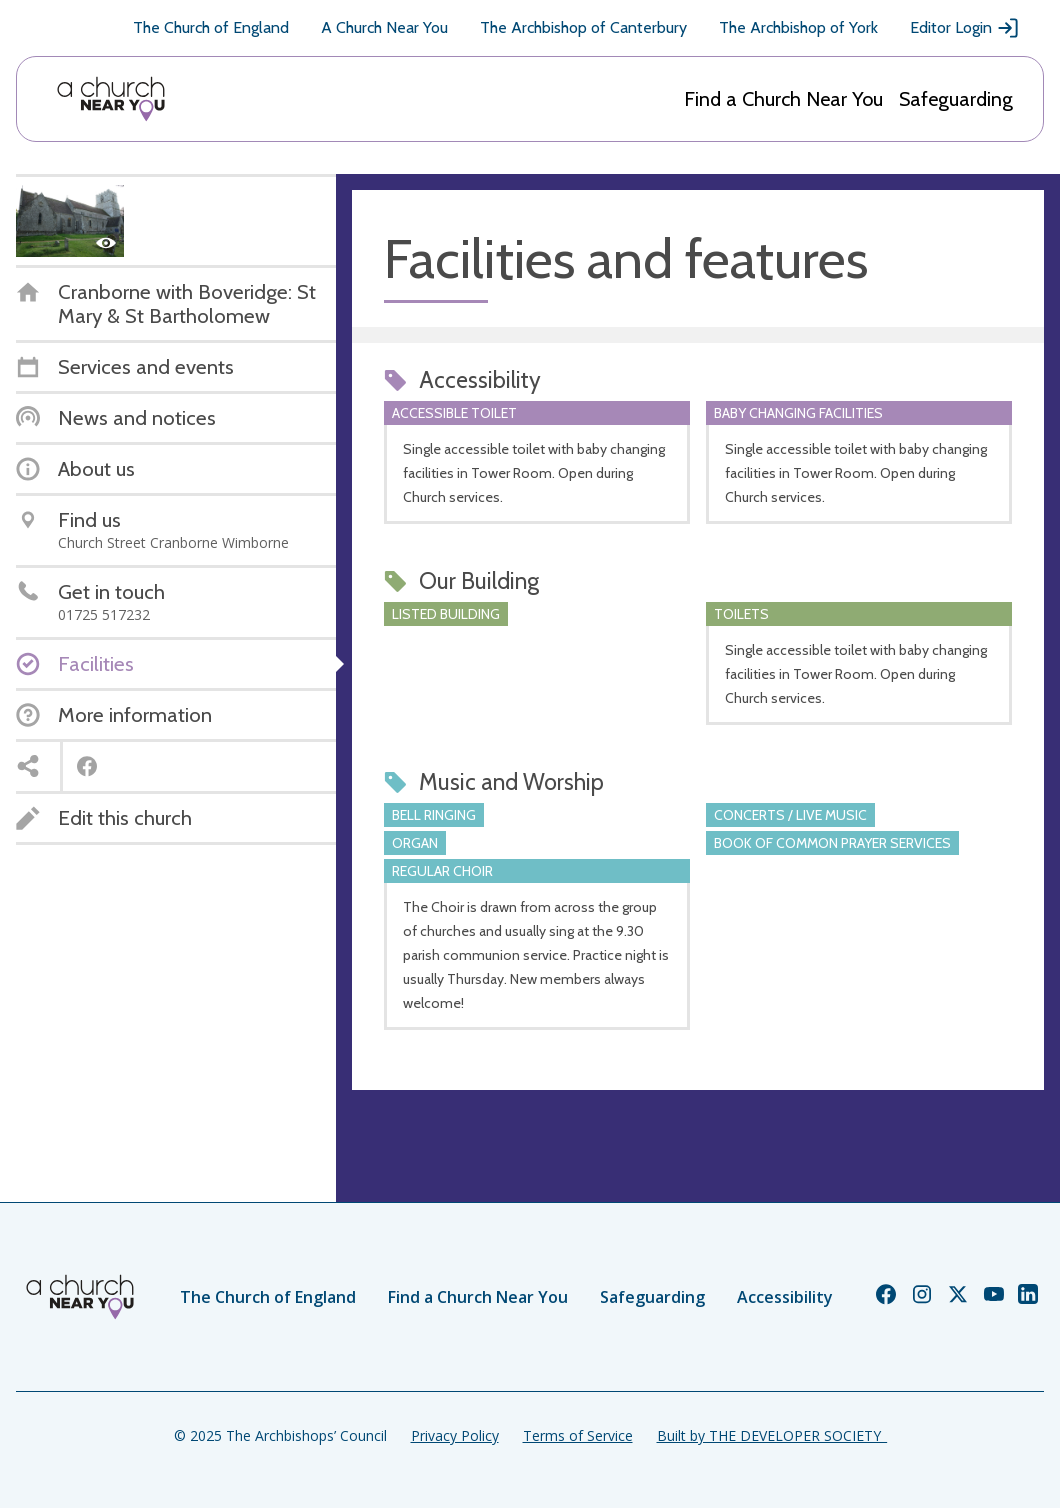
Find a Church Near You (783, 99)
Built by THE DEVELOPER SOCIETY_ (772, 1435)
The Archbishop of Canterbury (583, 27)
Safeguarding (956, 99)
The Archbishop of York (798, 27)
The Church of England (211, 27)
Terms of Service (578, 1435)
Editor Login (965, 28)
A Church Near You (384, 27)
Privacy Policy (455, 1435)
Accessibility (785, 1297)
